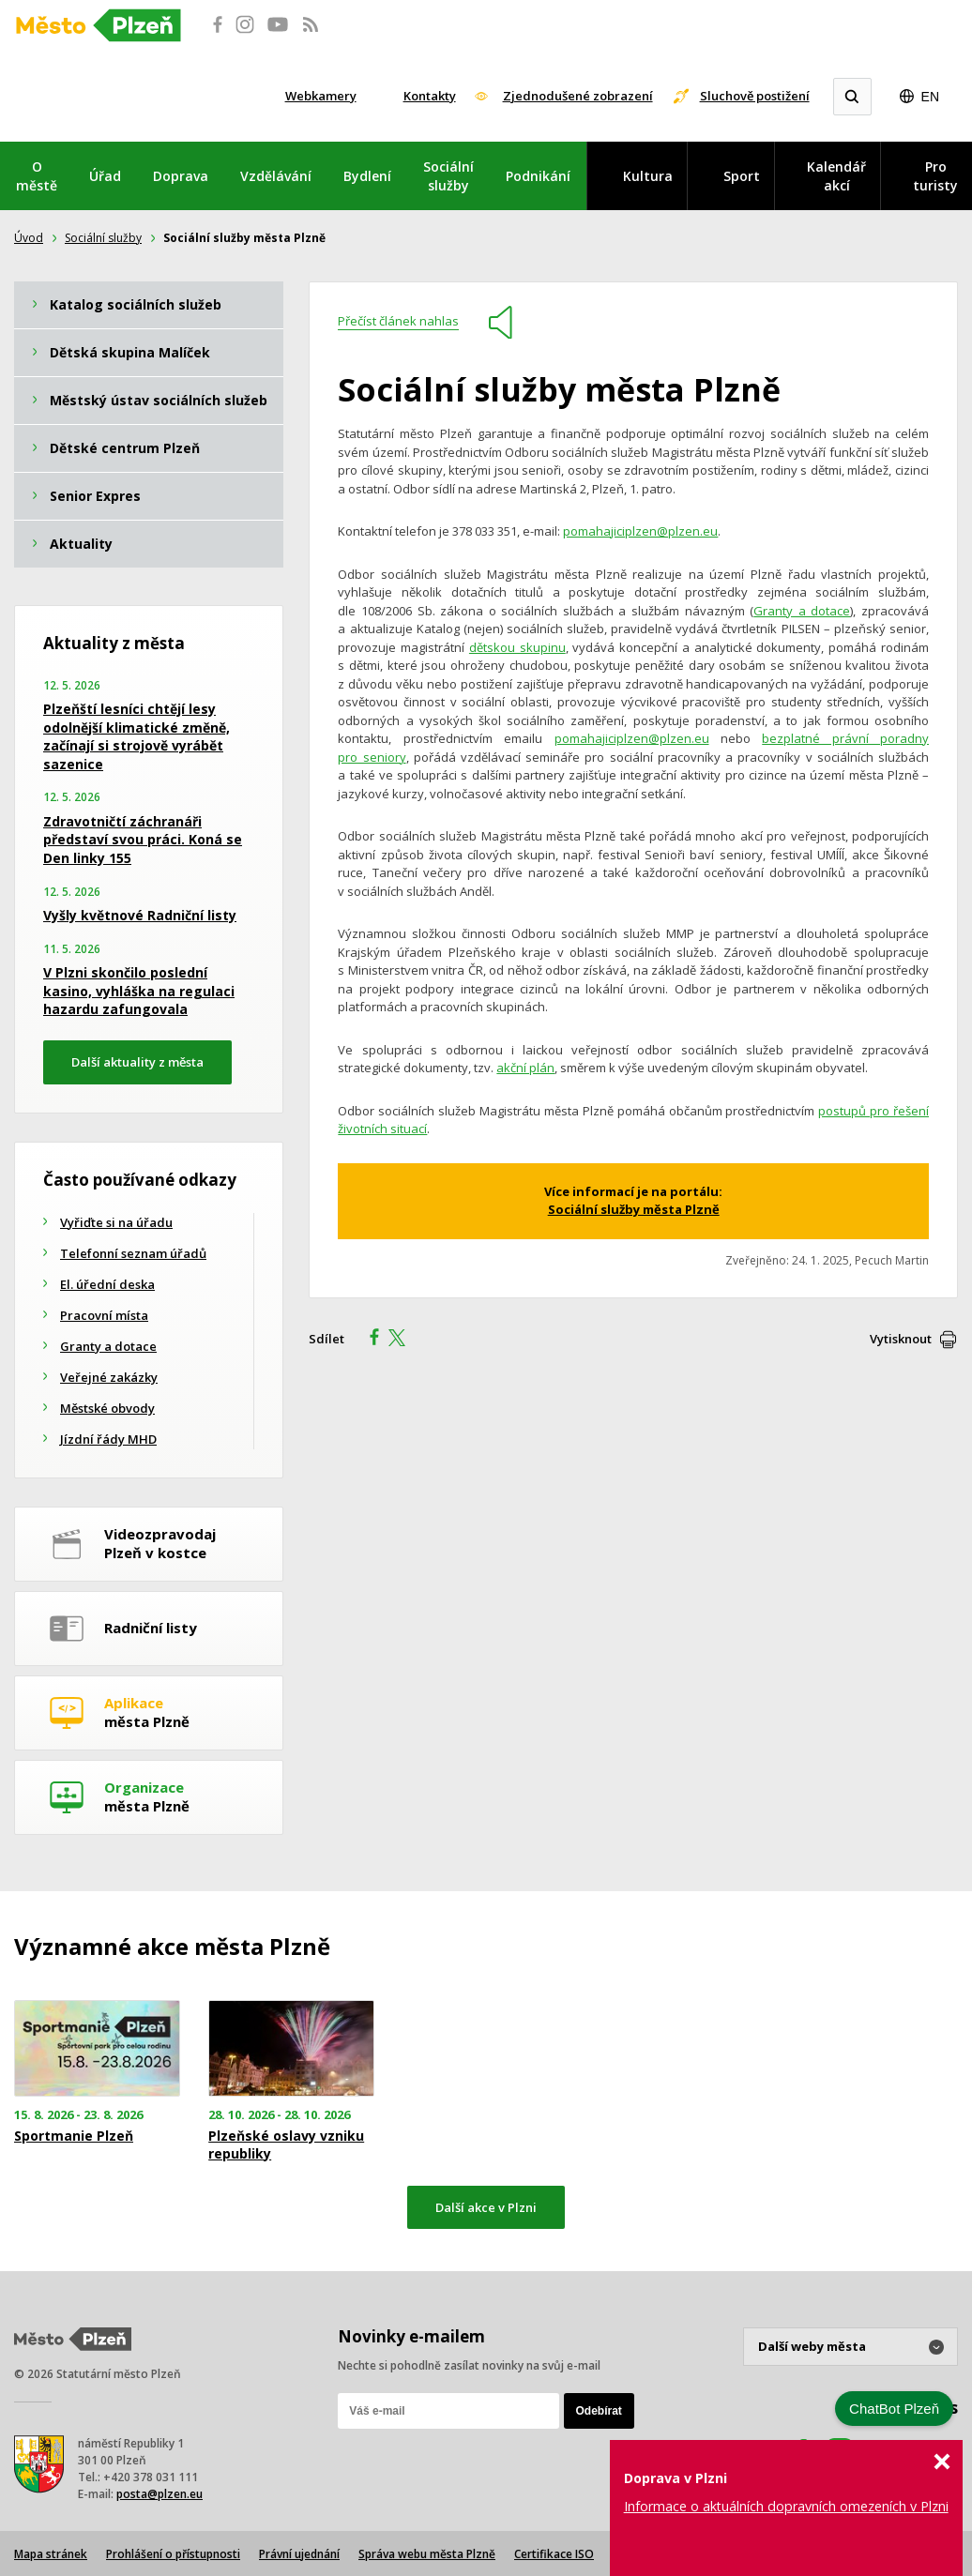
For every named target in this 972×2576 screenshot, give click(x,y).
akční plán (525, 1067)
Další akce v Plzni (486, 2207)
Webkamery (321, 95)
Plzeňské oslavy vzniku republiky (286, 2144)
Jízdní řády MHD (108, 1439)
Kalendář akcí (836, 176)
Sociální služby (448, 176)
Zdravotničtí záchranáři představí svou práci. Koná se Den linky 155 (142, 839)
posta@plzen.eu (159, 2494)
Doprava (180, 176)
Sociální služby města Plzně (634, 1209)
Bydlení (367, 176)
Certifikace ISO (554, 2554)
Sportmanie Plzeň (73, 2136)
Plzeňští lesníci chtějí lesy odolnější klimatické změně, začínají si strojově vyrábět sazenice (136, 736)
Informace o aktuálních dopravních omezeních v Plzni (786, 2506)
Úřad (105, 176)
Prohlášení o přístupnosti (173, 2554)
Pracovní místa (104, 1315)
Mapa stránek (50, 2554)
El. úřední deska (107, 1284)
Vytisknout (901, 1338)
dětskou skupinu (517, 647)
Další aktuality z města (137, 1061)
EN (930, 96)
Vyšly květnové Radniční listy (139, 915)
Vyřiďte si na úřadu (116, 1222)
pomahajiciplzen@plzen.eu (640, 531)
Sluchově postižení (755, 95)
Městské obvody (107, 1408)
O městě (36, 176)
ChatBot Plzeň (894, 2409)
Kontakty (429, 95)
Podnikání (538, 176)
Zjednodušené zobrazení (578, 95)
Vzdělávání (275, 176)
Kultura (648, 176)
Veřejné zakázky (109, 1377)
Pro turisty (935, 176)
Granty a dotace (801, 610)
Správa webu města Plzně (426, 2554)
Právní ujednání (299, 2554)
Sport (741, 176)
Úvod (28, 238)
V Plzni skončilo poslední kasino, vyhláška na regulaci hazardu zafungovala (139, 990)
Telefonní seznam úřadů (133, 1253)
